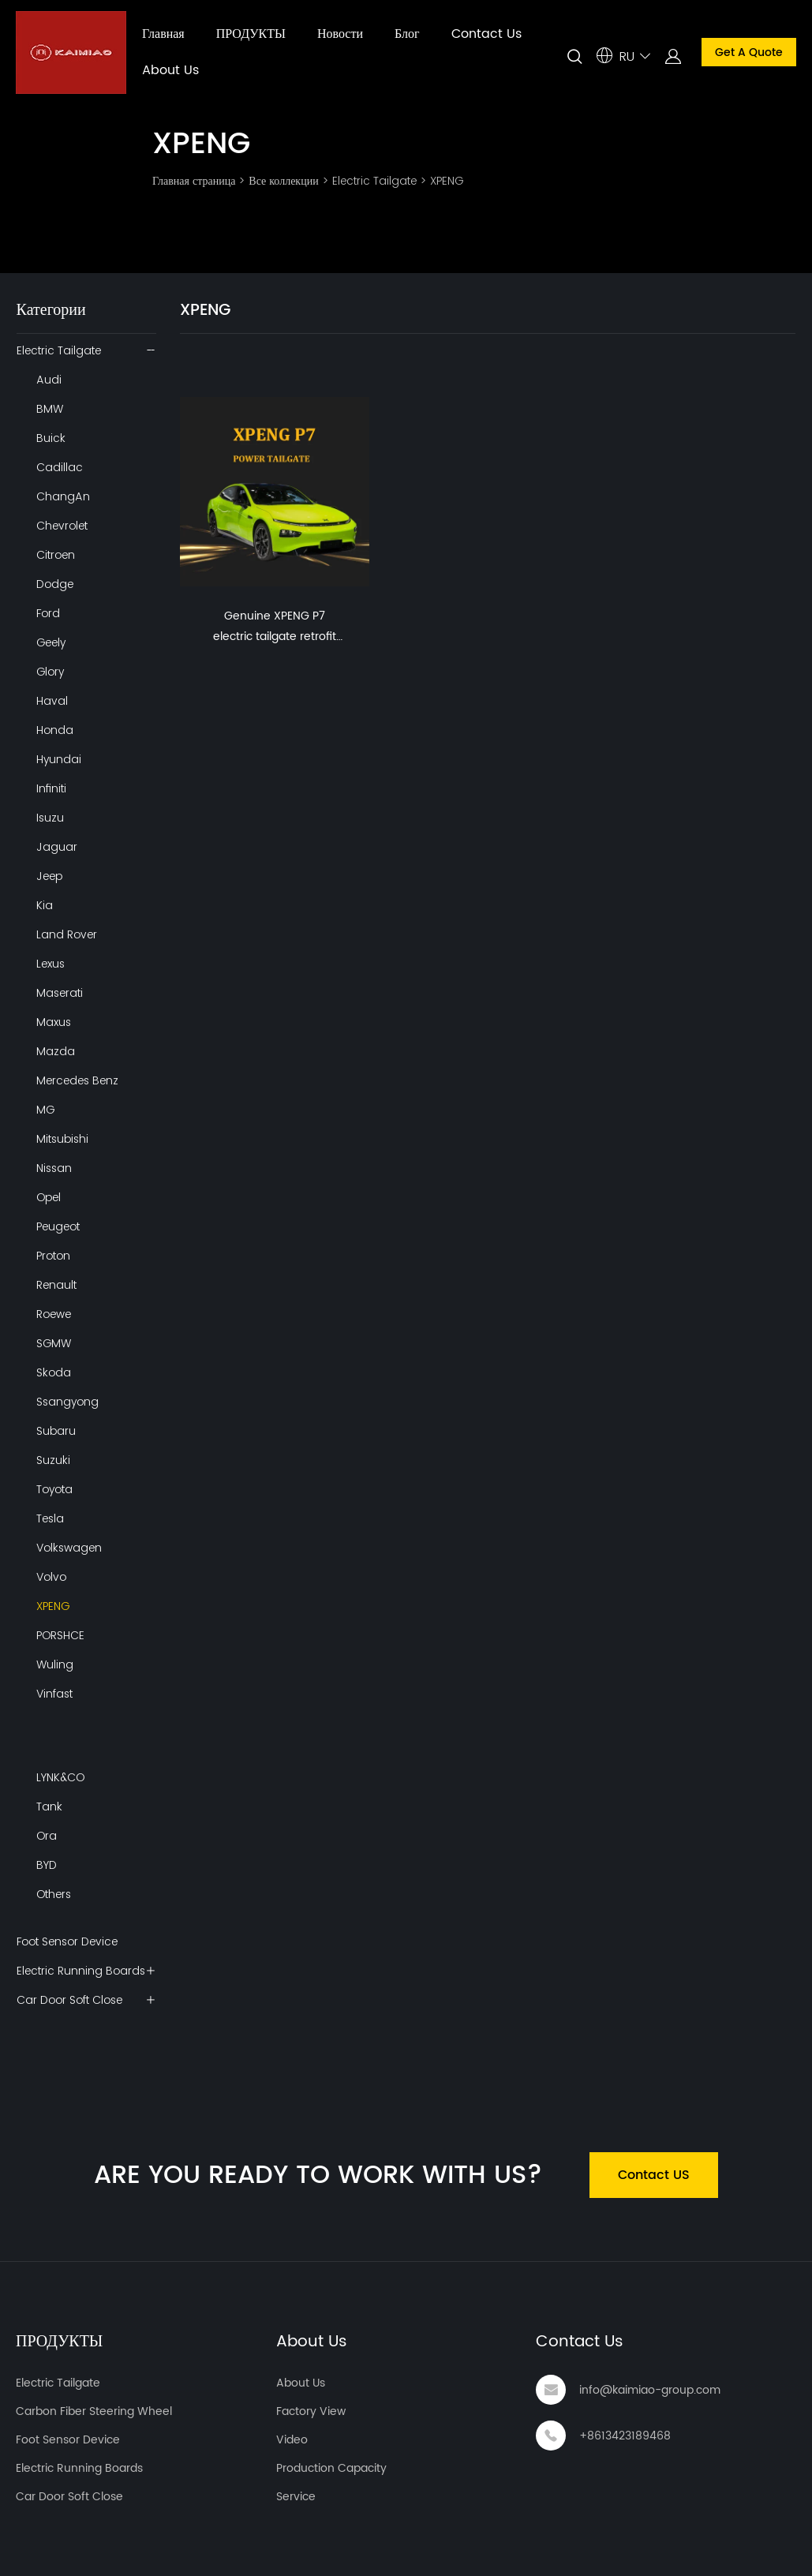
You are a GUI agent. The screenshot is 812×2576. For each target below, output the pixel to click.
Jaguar (56, 847)
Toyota (54, 1489)
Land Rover (66, 934)
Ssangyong (67, 1402)
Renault (56, 1285)
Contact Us (486, 34)
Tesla (50, 1518)
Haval (52, 701)
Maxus (53, 1022)
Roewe (53, 1314)
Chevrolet (62, 526)
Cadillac (59, 467)
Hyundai (58, 759)
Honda (54, 730)
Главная (163, 34)
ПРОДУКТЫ (251, 34)
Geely (50, 642)
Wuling (54, 1664)
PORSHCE (60, 1635)
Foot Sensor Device (67, 1941)
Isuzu (50, 818)
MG (45, 1110)
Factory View (311, 2411)
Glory (50, 672)
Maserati (59, 993)
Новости (340, 34)
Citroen (55, 555)
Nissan (54, 1168)
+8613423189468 (625, 2436)
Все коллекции (283, 181)
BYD (46, 1865)
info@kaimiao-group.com (649, 2390)
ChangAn (63, 496)
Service (296, 2497)
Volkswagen (69, 1548)
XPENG (446, 181)
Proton (53, 1256)
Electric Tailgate (374, 181)
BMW (49, 409)
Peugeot (58, 1226)
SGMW (53, 1343)
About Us (170, 70)
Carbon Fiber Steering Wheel (94, 2411)
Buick (50, 438)
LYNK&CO (60, 1777)
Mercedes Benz (77, 1080)
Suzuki (53, 1460)
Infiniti (51, 788)
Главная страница (193, 181)
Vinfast (54, 1694)
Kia (44, 905)
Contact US (654, 2175)
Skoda (53, 1372)
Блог (407, 34)
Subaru (56, 1431)
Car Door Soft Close (69, 2000)
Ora (46, 1836)
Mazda (55, 1051)
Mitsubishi (62, 1139)
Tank (49, 1806)
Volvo (51, 1577)
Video (292, 2440)
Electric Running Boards (81, 1971)
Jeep (49, 876)
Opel (48, 1197)
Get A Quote (749, 52)
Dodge (54, 584)
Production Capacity (331, 2468)
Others (53, 1894)
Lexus (50, 964)
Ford (48, 613)
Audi (49, 380)
